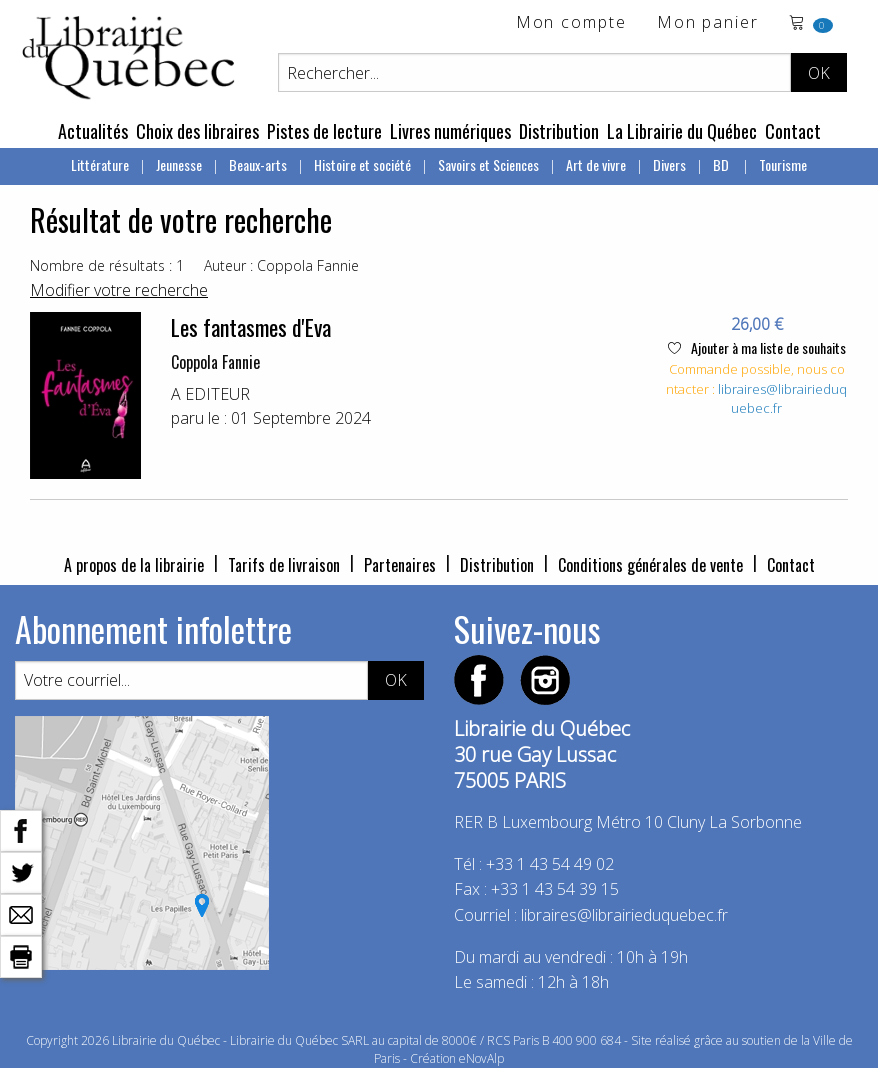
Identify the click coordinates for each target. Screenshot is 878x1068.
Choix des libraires (197, 131)
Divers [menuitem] (669, 164)
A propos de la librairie (134, 565)
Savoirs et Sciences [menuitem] (488, 164)
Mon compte (571, 23)
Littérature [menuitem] (100, 164)
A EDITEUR (210, 394)
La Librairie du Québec (682, 131)
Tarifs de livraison (284, 565)
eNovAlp (481, 1058)
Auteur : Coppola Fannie (281, 265)
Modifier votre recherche (119, 290)
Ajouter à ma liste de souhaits (757, 347)
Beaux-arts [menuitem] (258, 164)
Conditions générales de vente (650, 565)
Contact (793, 131)
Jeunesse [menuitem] (179, 164)
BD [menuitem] (722, 164)
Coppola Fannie (215, 362)
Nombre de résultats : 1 (107, 265)
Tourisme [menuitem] (783, 164)
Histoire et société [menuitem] (362, 164)
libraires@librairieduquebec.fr (624, 915)
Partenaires (400, 565)
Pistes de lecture (324, 131)
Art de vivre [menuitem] (596, 164)
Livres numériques (450, 131)
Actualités (93, 131)
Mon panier (708, 23)
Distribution (559, 131)
